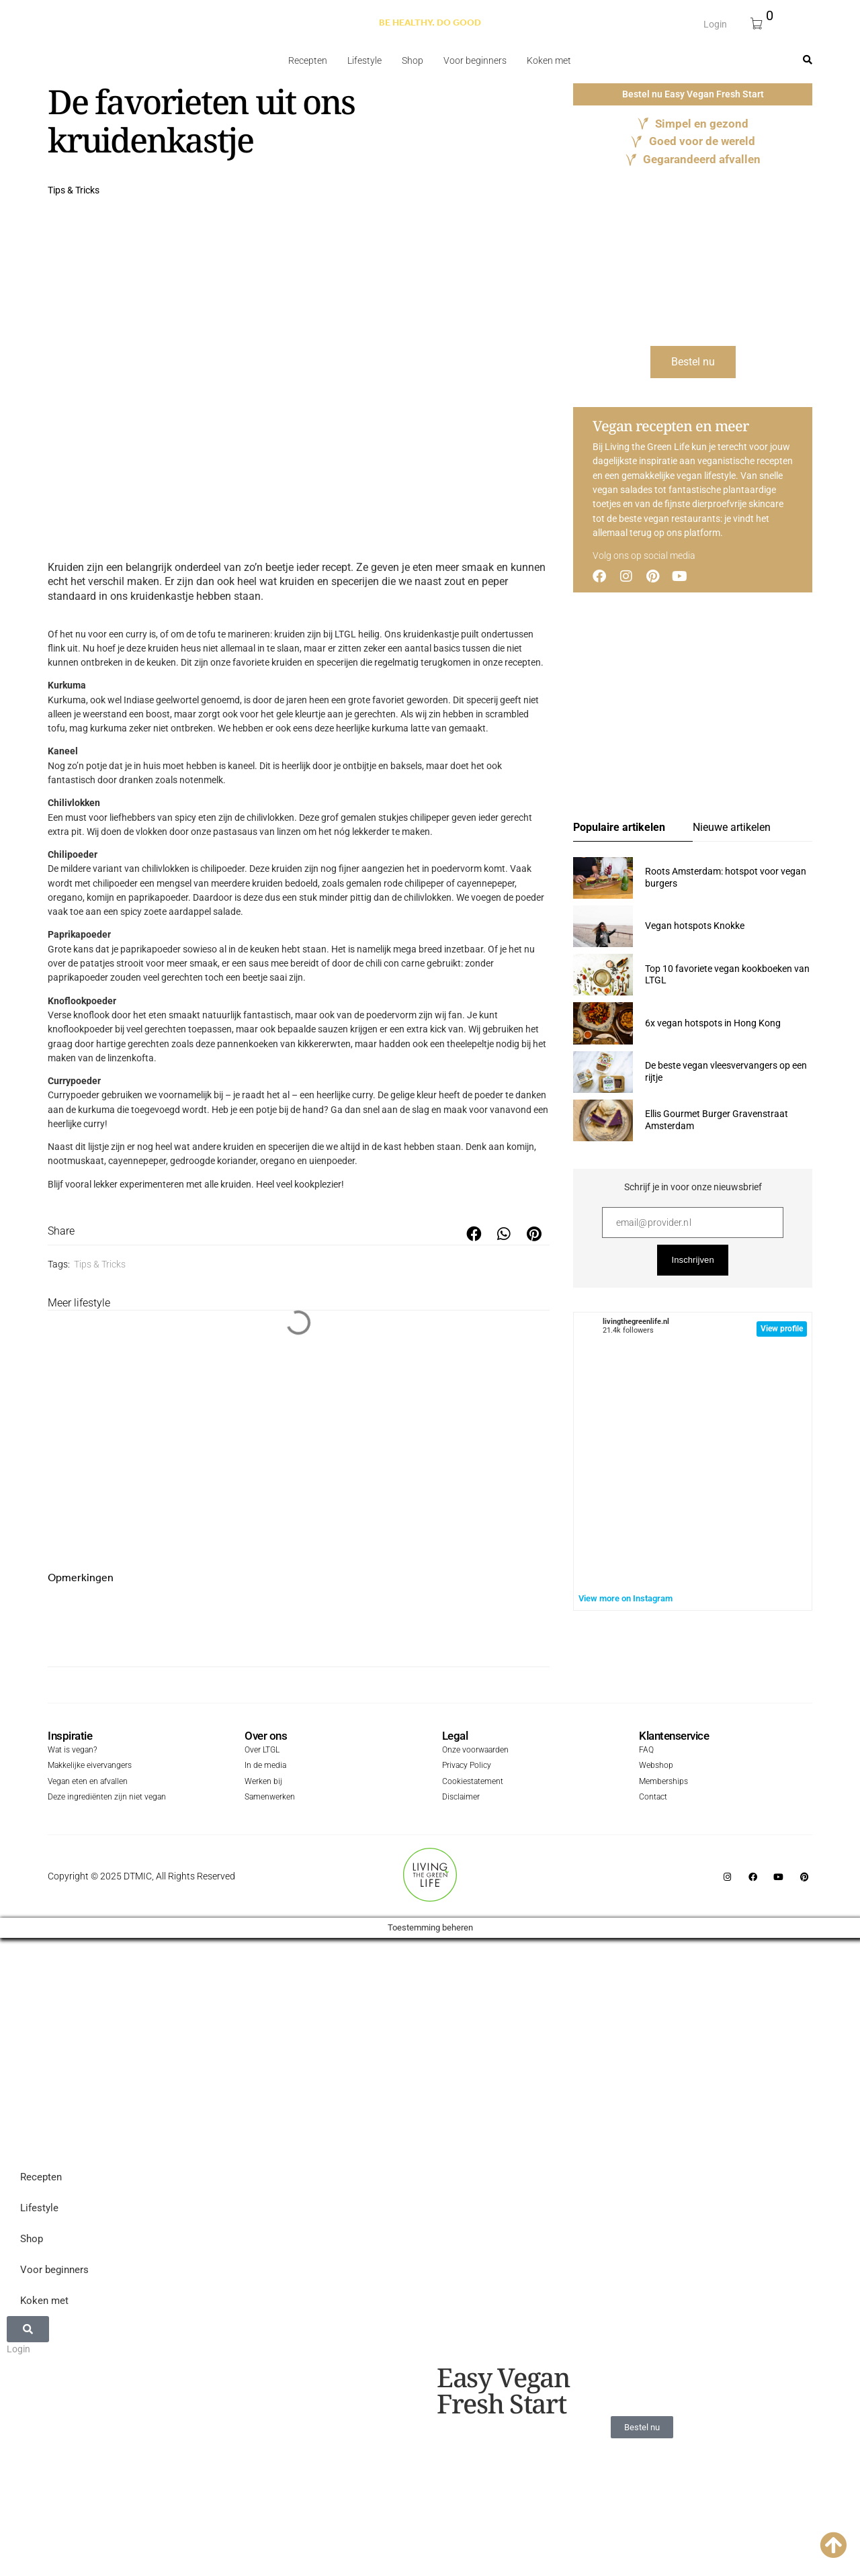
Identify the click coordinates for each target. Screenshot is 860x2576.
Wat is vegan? (70, 1751)
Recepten (307, 60)
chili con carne (395, 963)
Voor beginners (475, 60)
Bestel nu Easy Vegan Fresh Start (693, 94)
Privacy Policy (464, 1767)
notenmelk (201, 779)
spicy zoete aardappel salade (180, 911)
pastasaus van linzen (257, 831)
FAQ (645, 1751)
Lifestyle (364, 60)
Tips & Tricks (73, 190)
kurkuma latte (400, 728)
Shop (412, 60)
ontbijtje (359, 765)
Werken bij (262, 1782)
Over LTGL (261, 1751)
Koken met (549, 60)
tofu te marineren (234, 634)
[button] (474, 1234)
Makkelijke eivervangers (86, 1767)
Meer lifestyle (79, 1302)
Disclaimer (459, 1796)
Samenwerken (268, 1796)
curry (94, 1123)
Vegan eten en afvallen (85, 1782)
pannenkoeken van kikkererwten (284, 1043)
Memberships (662, 1782)
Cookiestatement (470, 1782)
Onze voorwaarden (472, 1751)
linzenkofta (131, 1058)
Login (715, 23)
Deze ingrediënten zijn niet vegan (101, 1796)
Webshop (654, 1767)
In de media (264, 1767)
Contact (652, 1796)
